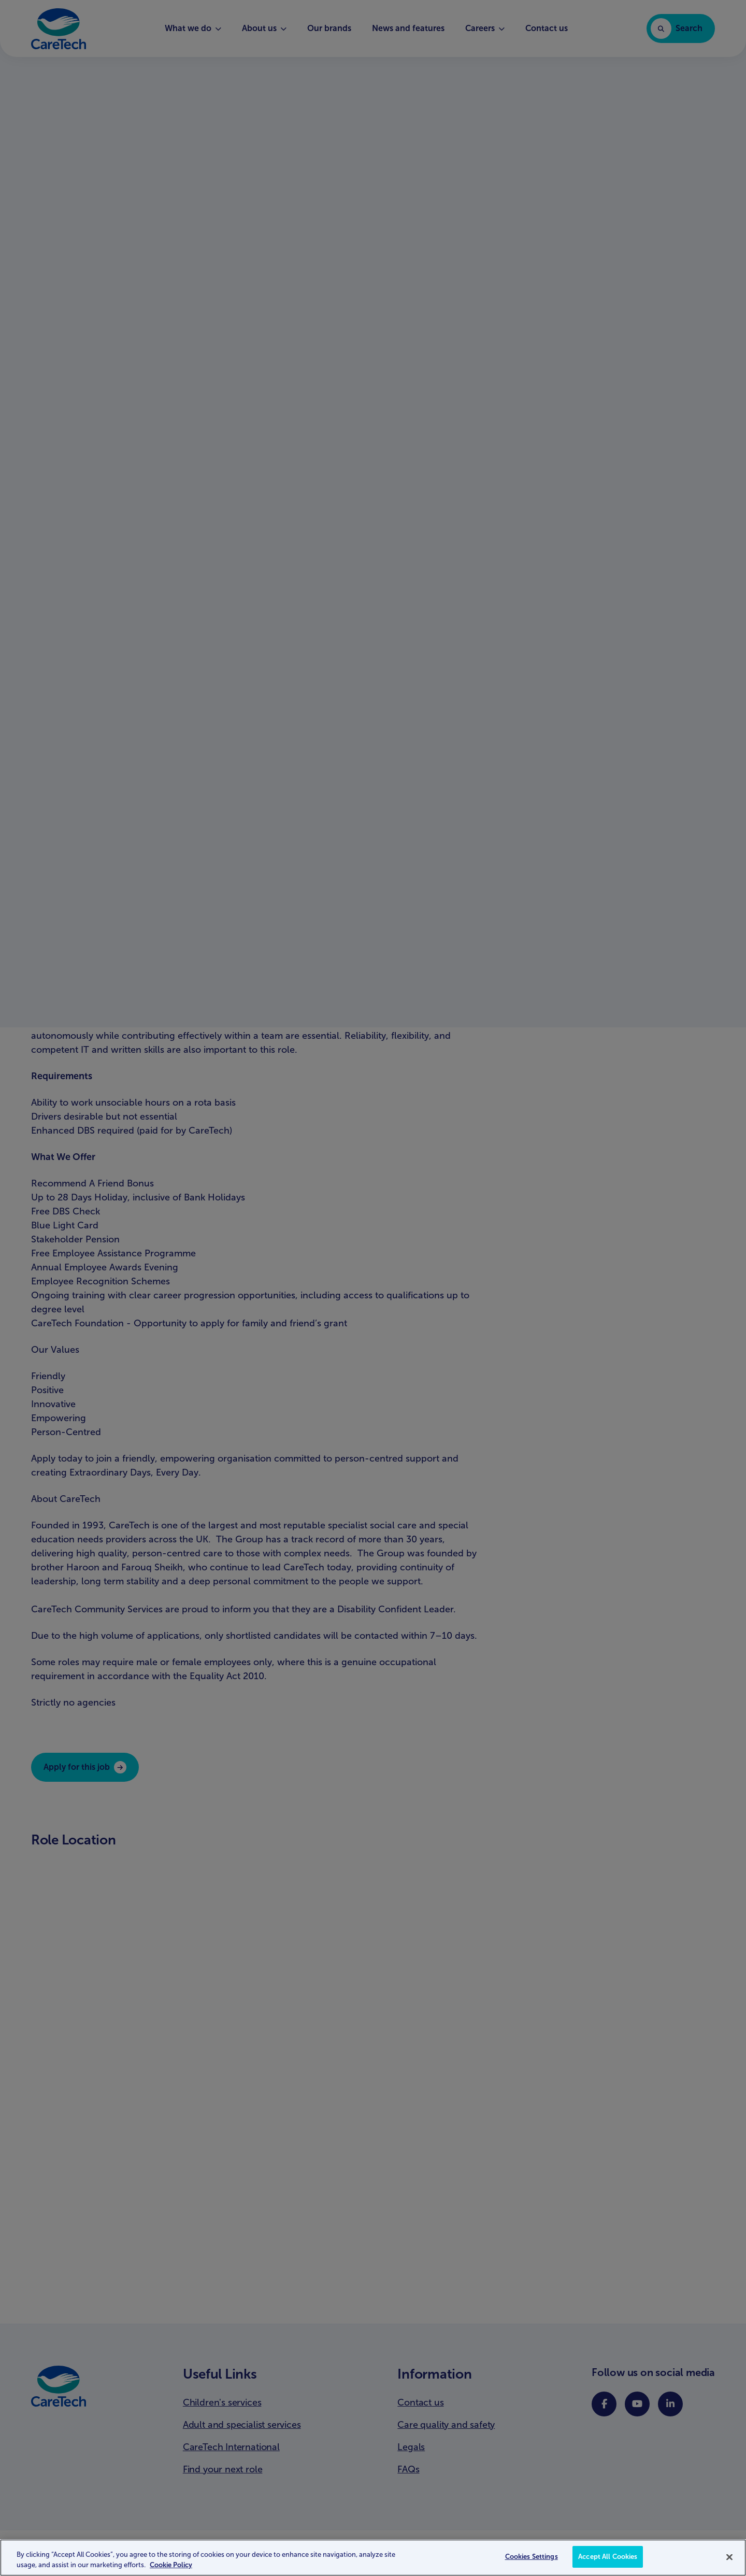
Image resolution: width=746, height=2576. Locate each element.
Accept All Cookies (607, 2556)
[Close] (729, 2556)
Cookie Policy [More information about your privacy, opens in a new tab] (171, 2565)
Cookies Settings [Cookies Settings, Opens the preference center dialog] (531, 2556)
